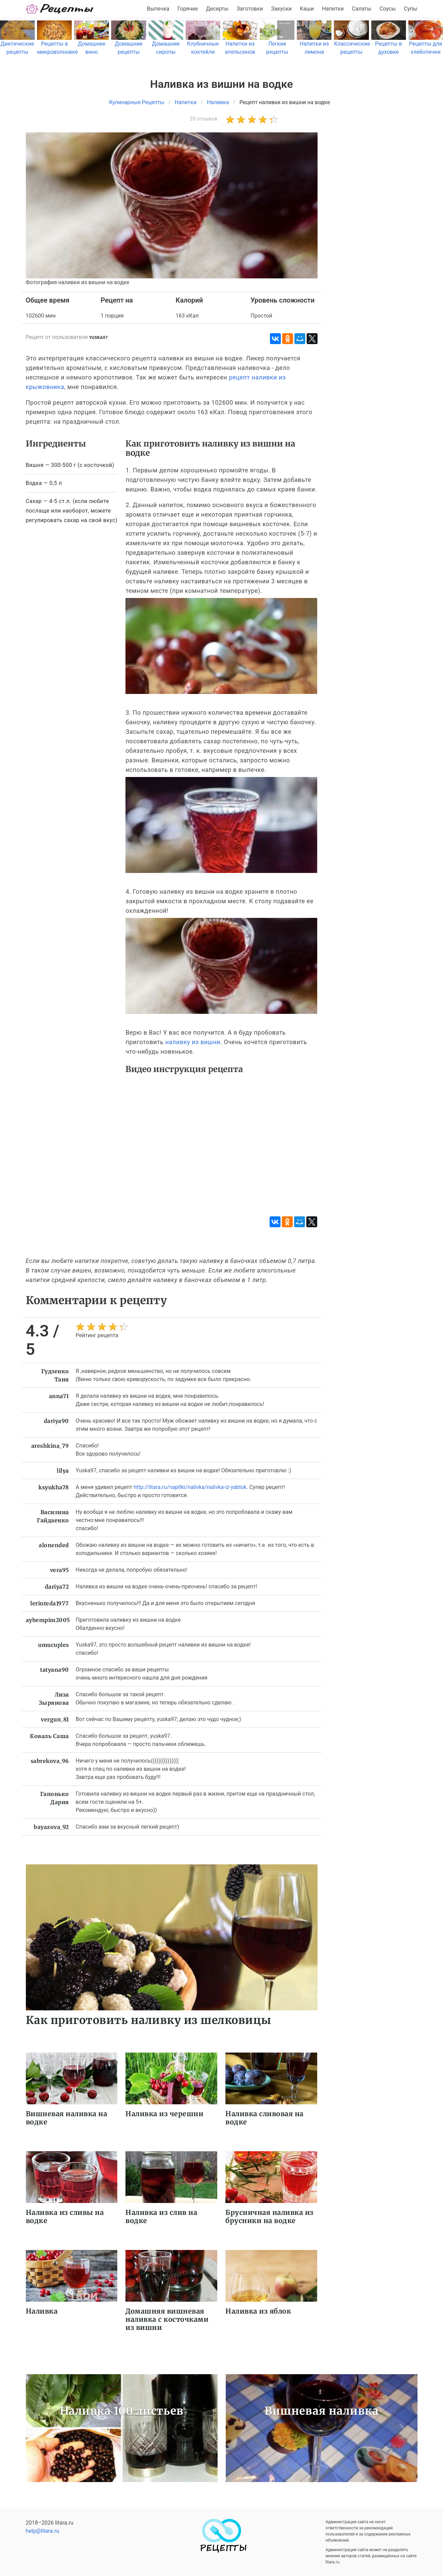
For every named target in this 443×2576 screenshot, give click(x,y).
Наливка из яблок (258, 2311)
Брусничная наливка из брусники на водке (269, 2216)
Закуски (281, 8)
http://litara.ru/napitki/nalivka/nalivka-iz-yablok (190, 1487)
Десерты (217, 8)
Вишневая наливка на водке (66, 2117)
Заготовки (250, 8)
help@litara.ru (42, 2531)
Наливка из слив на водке (161, 2216)
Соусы (387, 8)
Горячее (187, 8)
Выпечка (158, 8)
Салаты (361, 8)
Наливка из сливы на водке (65, 2216)
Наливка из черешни (164, 2113)
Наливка (42, 2311)
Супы (411, 8)
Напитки (333, 8)
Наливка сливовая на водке (264, 2117)
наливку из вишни (192, 1042)
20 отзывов (204, 118)
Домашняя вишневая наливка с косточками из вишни (166, 2319)
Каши (307, 8)
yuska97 (98, 337)
